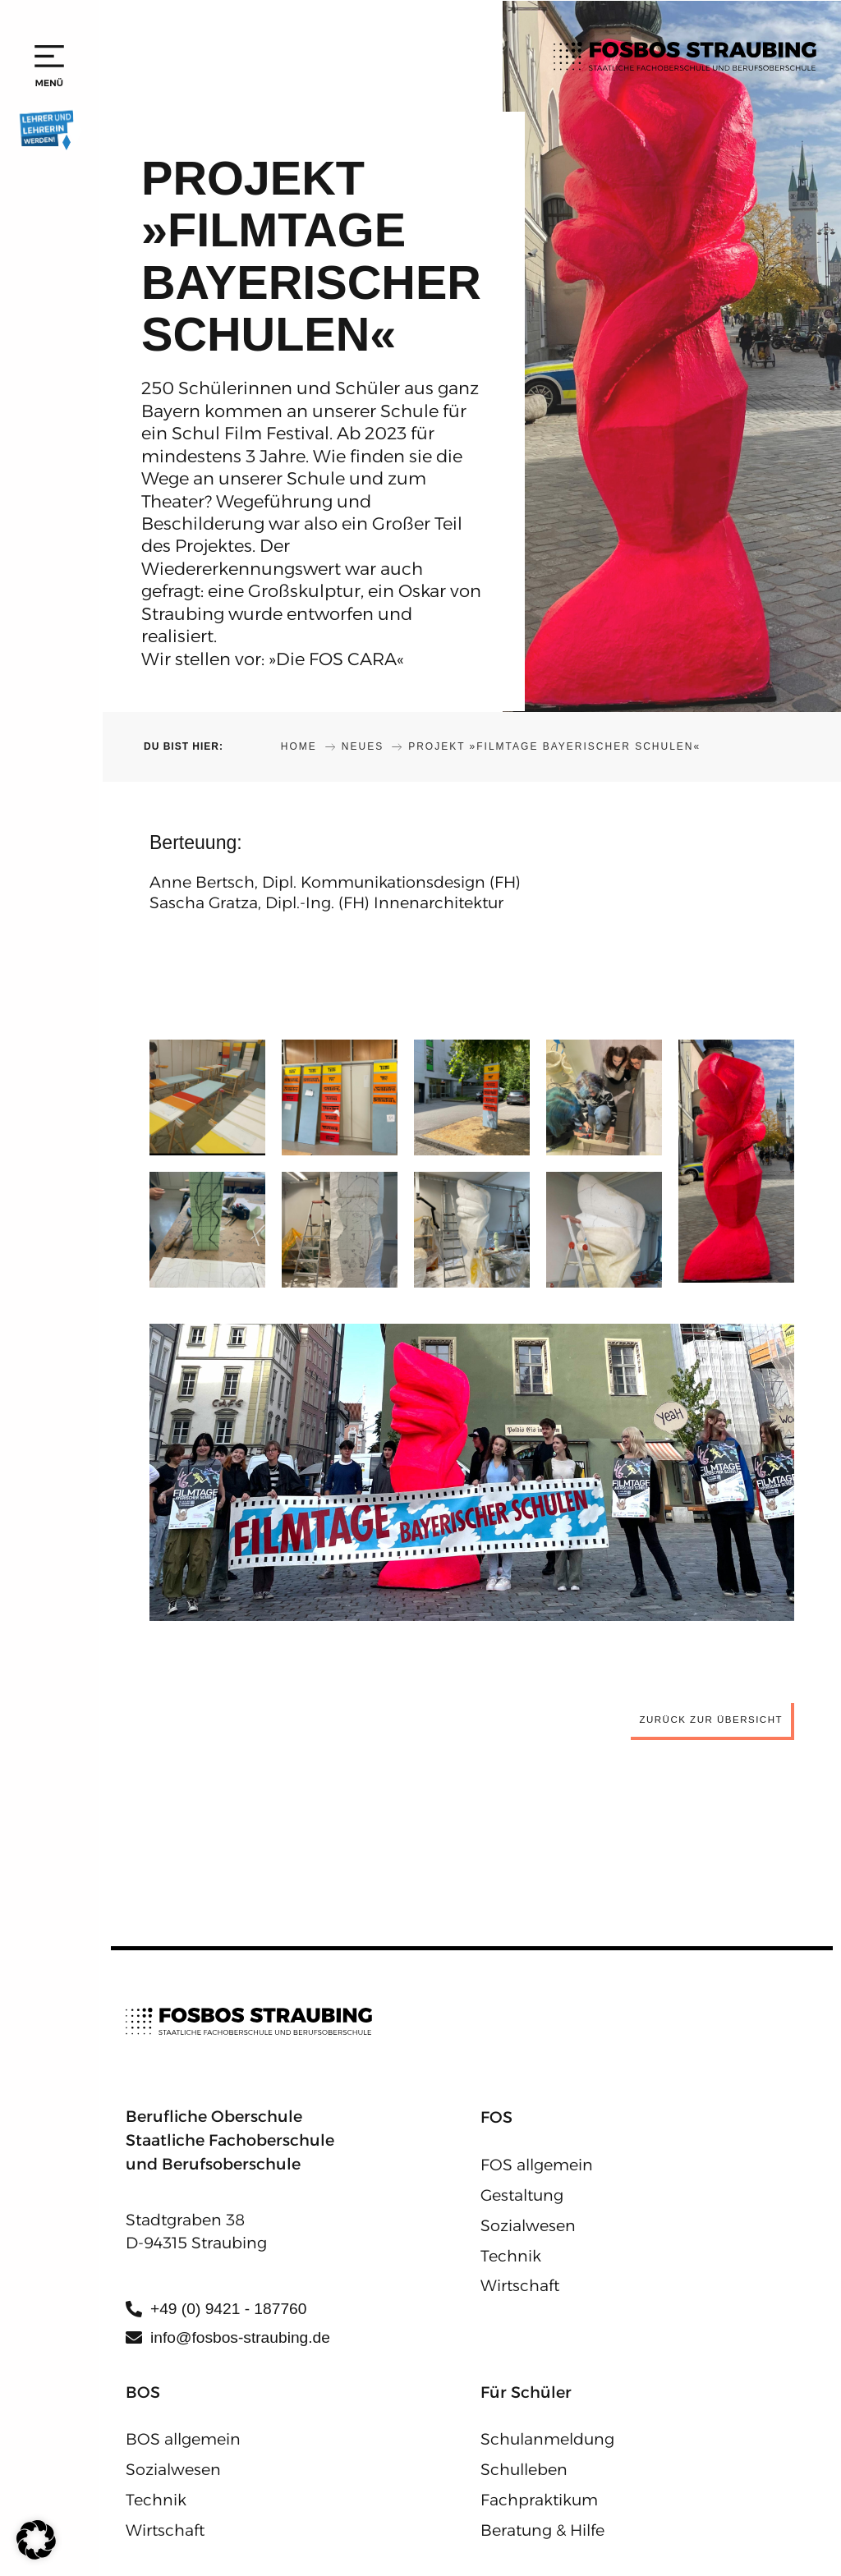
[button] (36, 2540)
